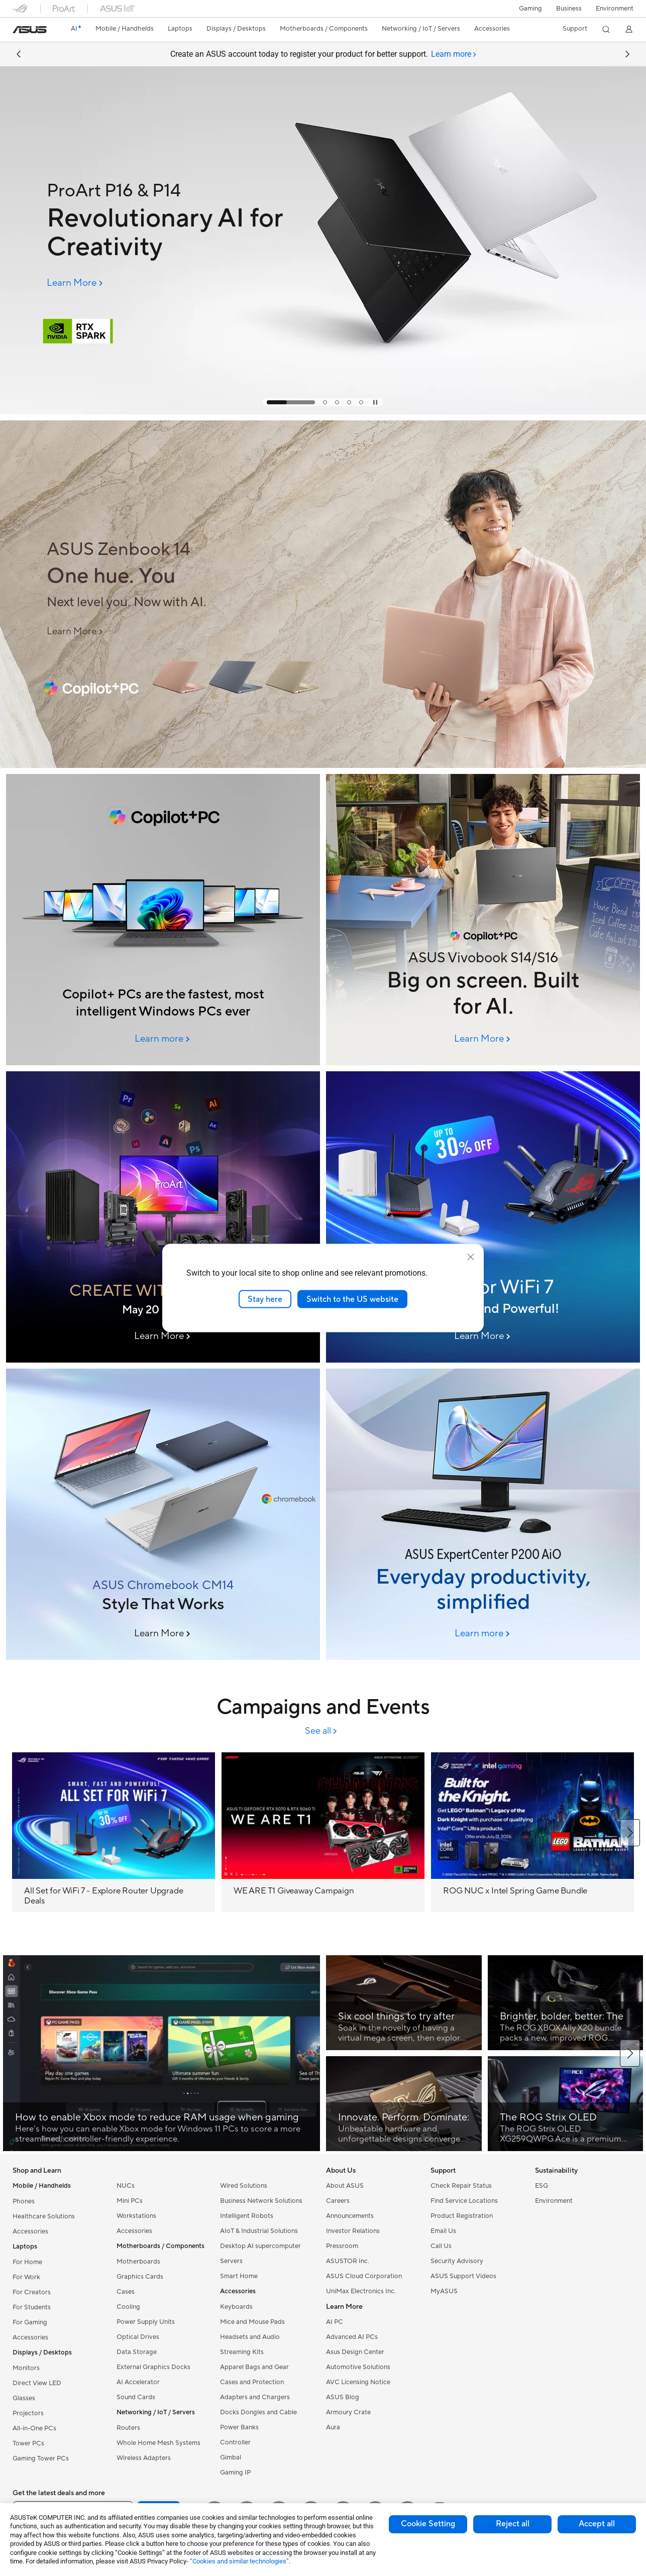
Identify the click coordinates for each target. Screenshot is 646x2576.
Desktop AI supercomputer (260, 2246)
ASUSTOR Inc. (347, 2261)
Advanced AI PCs (352, 2337)
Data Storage (137, 2352)
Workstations (136, 2216)
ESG (541, 2186)
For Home (27, 2262)
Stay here (265, 1299)
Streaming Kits (242, 2352)
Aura (333, 2427)
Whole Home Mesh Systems (158, 2443)
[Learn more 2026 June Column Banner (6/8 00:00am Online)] (163, 1039)
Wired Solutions (243, 2186)
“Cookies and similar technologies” (239, 2561)
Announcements (350, 2216)
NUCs (126, 2186)
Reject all (512, 2524)
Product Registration (461, 2216)
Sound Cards (136, 2397)
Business (569, 9)
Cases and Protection (252, 2382)
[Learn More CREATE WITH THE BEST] (163, 1336)
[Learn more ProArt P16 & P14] (323, 412)
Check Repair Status (461, 2186)
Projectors (28, 2413)
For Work (26, 2277)
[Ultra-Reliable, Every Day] (483, 1217)
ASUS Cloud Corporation (364, 2276)
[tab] (453, 54)
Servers (231, 2261)
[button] (530, 8)
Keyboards (236, 2307)
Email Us (443, 2231)
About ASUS (345, 2186)
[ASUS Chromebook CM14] (163, 1514)
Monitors (26, 2368)
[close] (471, 1257)
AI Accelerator (138, 2382)
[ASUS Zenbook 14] (182, 550)
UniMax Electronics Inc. (361, 2291)
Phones (24, 2201)
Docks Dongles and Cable (258, 2412)
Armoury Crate (348, 2412)
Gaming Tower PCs (41, 2458)
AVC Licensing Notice (358, 2382)
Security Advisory (456, 2261)
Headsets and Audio (250, 2337)
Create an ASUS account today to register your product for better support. (323, 54)
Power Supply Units (146, 2322)
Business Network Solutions (261, 2201)
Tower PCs (28, 2443)
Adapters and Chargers (255, 2397)
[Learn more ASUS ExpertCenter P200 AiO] (483, 1634)
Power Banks (239, 2427)
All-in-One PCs (34, 2428)
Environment (614, 9)
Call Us (441, 2246)
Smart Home (239, 2276)
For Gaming (30, 2322)
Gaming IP (235, 2473)
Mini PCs (130, 2201)
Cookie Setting (428, 2524)
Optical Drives (138, 2337)
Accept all (597, 2524)
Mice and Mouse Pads (252, 2322)
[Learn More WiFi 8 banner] (483, 1336)
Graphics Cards (140, 2277)
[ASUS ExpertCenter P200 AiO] (483, 1514)
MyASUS (444, 2291)
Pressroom (342, 2246)
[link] (30, 29)
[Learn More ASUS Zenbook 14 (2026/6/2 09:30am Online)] (75, 632)
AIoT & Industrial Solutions (259, 2231)
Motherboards (138, 2262)
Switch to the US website (352, 1299)
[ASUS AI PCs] (163, 919)
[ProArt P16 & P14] (182, 190)
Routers (128, 2428)
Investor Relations (353, 2231)
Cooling (128, 2307)
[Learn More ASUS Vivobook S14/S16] (483, 1039)
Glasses (24, 2398)
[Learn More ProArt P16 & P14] (75, 283)
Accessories (30, 2231)
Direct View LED (37, 2383)
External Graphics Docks (153, 2367)
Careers (338, 2201)
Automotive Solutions (358, 2367)
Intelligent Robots (246, 2216)
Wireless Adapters (144, 2458)
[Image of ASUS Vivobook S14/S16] (483, 919)
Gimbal (230, 2457)
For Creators (32, 2292)
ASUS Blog (342, 2397)
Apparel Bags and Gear (254, 2367)
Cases (126, 2292)
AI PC (334, 2322)
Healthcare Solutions (44, 2216)
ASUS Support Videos (463, 2276)
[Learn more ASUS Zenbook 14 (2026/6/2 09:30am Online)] (323, 765)
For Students (32, 2307)
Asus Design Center (355, 2352)
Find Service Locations (464, 2201)
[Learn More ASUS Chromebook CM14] (163, 1634)
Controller (235, 2442)
